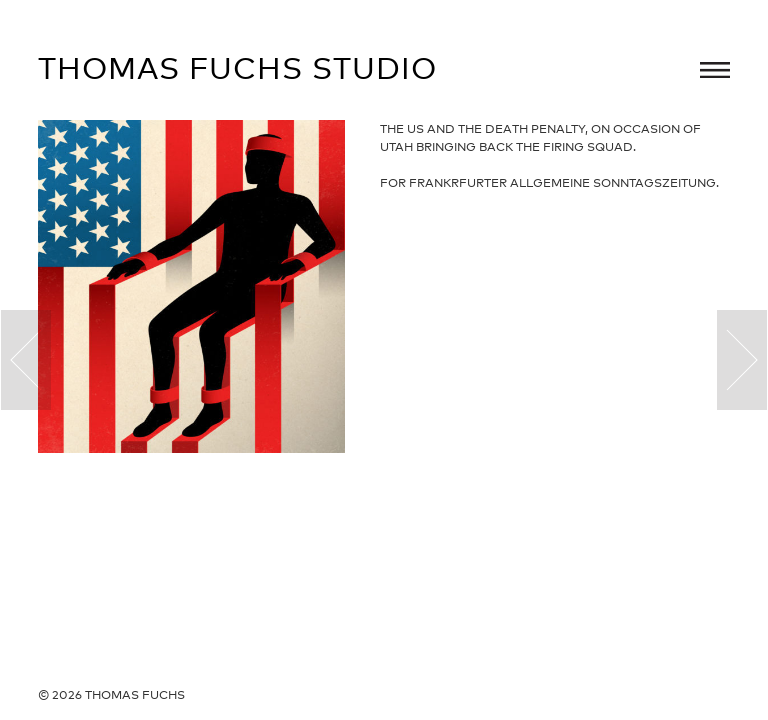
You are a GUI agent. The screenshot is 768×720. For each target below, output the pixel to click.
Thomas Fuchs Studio (237, 68)
